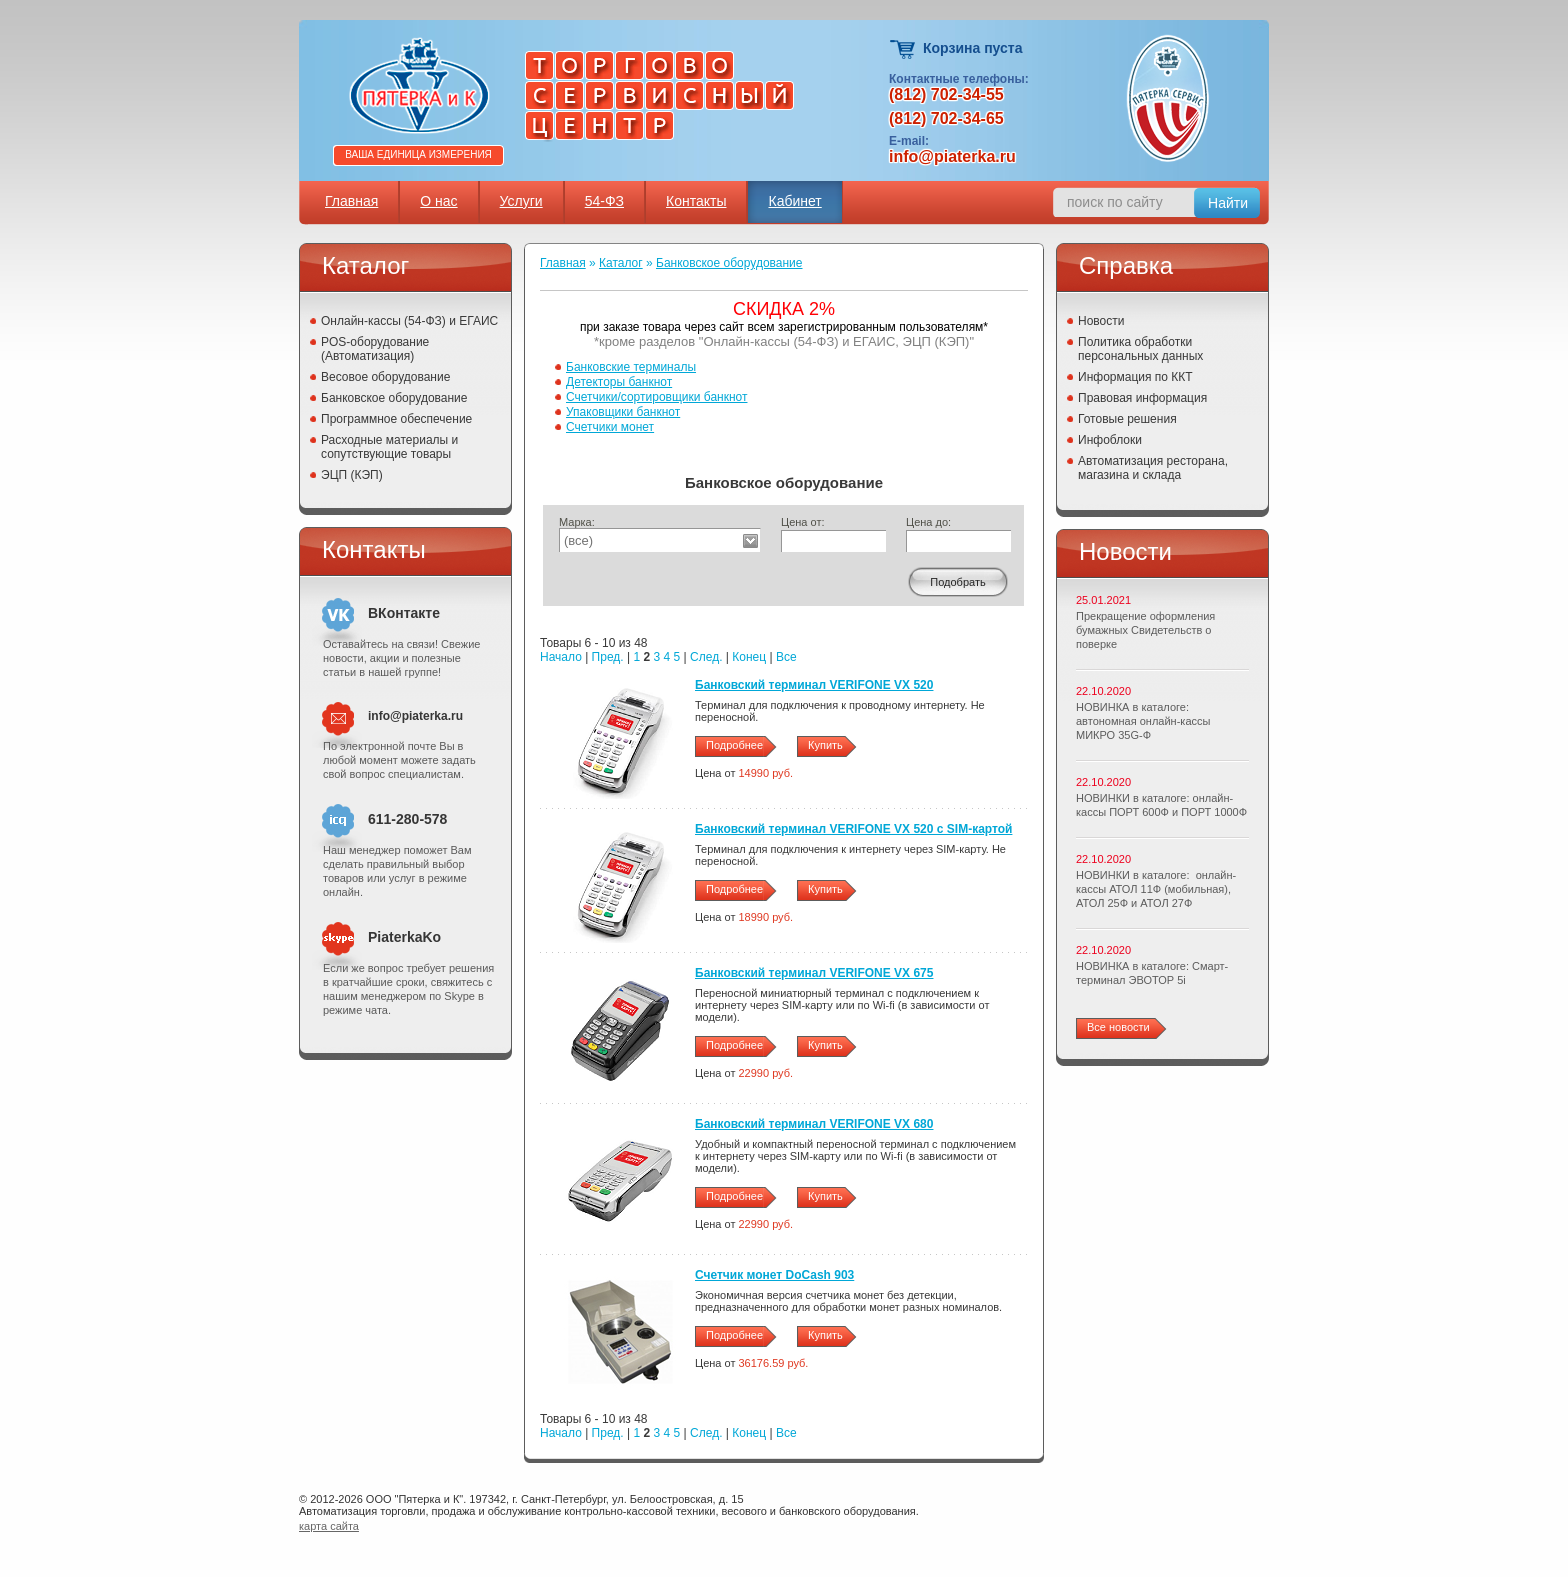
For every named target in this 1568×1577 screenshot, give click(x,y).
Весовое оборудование (385, 377)
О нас (438, 201)
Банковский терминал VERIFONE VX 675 (814, 973)
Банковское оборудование (394, 398)
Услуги (521, 201)
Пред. (608, 657)
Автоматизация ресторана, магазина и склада (1153, 468)
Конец (749, 657)
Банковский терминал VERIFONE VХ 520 (814, 685)
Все (786, 657)
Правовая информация (1142, 398)
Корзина (903, 49)
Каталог (621, 263)
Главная (351, 201)
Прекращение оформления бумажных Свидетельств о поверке (1145, 630)
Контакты (696, 201)
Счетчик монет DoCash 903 (774, 1275)
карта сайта (329, 1526)
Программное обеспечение (396, 419)
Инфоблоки (1110, 440)
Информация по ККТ (1135, 377)
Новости (1101, 321)
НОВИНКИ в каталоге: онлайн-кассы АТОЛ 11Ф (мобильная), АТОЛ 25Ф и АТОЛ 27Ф (1156, 889)
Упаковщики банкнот (623, 412)
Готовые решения (1127, 419)
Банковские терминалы (631, 367)
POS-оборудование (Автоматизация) (375, 349)
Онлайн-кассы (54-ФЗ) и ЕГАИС (409, 321)
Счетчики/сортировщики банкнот (656, 397)
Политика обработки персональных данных (1140, 349)
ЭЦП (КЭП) (352, 475)
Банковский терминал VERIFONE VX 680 (814, 1124)
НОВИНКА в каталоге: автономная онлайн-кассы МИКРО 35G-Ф (1143, 721)
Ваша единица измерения (418, 154)
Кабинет (794, 201)
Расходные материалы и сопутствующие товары (389, 447)
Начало (561, 657)
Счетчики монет (610, 427)
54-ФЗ (604, 201)
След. (706, 657)
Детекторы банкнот (619, 382)
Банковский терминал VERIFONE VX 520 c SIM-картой (853, 829)
